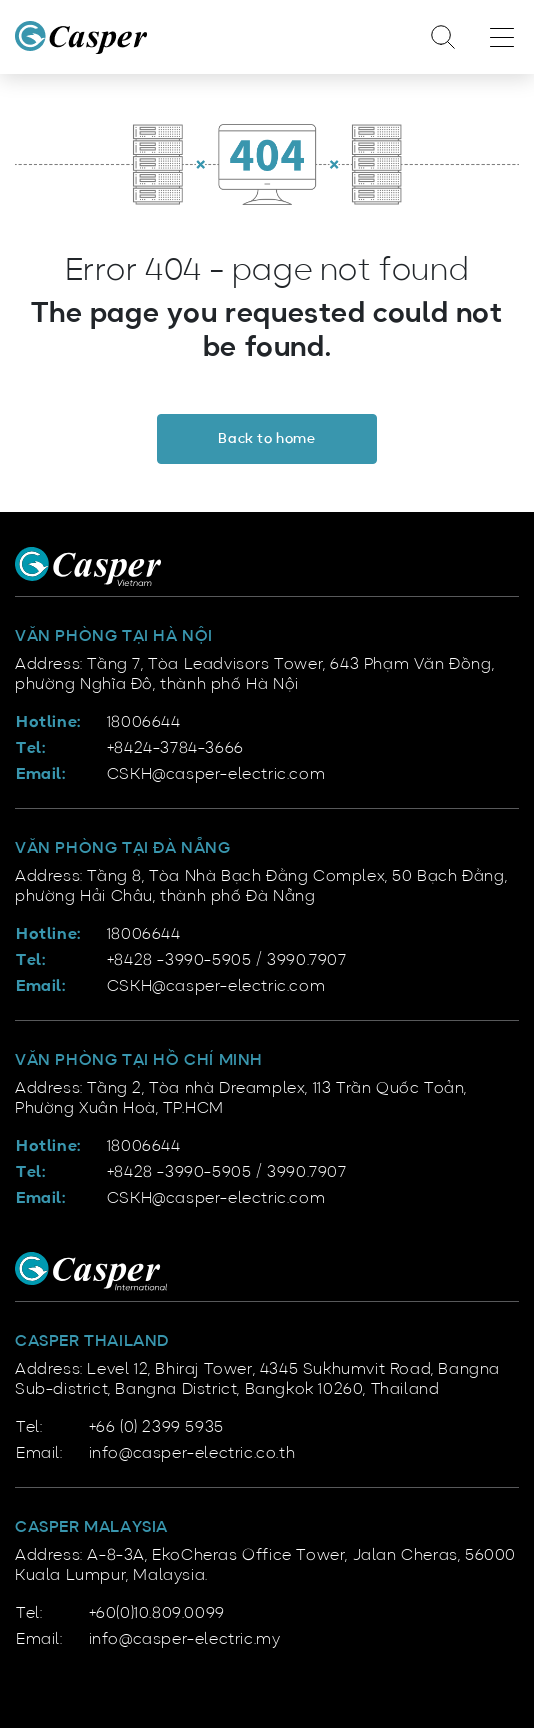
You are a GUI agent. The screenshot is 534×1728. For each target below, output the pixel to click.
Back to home (266, 439)
